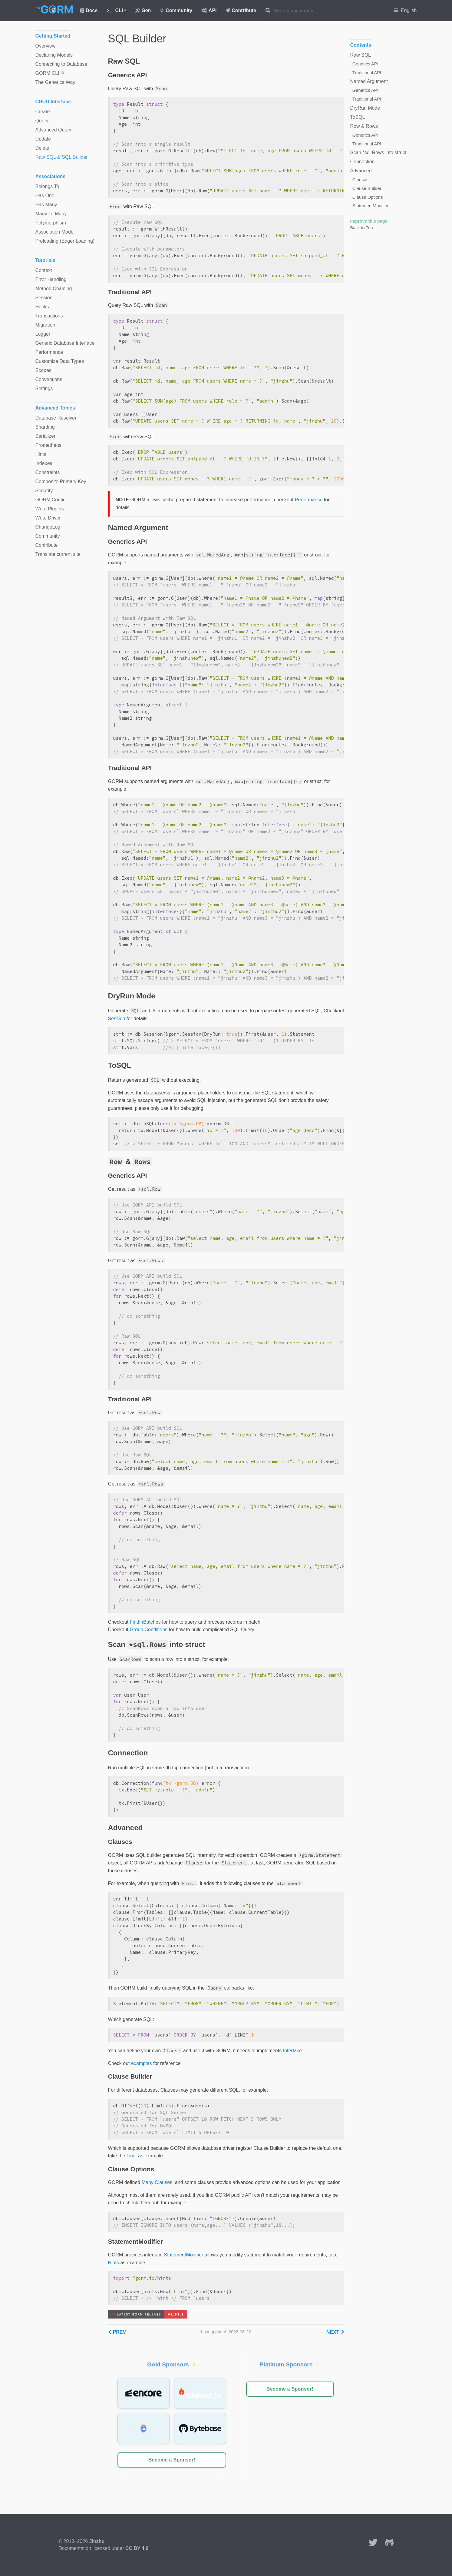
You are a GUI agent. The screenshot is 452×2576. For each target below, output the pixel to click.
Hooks (42, 306)
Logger (43, 334)
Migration (45, 324)
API (208, 10)
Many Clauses (157, 2182)
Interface (292, 2050)
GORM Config (50, 499)
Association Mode (54, 231)
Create (42, 111)
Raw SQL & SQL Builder (61, 157)
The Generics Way (55, 82)
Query (42, 120)
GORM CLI (49, 73)
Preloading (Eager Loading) (65, 241)
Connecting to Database (61, 64)
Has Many (46, 204)
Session (116, 1018)
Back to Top (361, 228)
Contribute (241, 10)
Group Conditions (149, 1629)
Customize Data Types (59, 361)
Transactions (49, 315)
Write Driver (48, 517)
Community (176, 10)
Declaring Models (54, 55)
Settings (44, 388)
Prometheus (48, 445)
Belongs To (47, 186)
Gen (143, 10)
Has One (44, 195)
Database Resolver (56, 417)
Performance (309, 499)
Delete (42, 148)
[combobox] (312, 11)
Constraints (47, 472)
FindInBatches (145, 1622)
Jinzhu (97, 2541)
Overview (45, 45)
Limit (132, 2155)
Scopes (43, 370)
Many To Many (51, 213)
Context (43, 270)
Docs (89, 10)
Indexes (43, 463)
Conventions (48, 379)
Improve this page (369, 221)
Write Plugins (49, 508)
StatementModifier (183, 2254)
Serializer (45, 436)
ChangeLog (48, 526)
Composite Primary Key (60, 481)
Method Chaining (53, 288)
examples (141, 2063)
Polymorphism (50, 222)
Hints (113, 2262)
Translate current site (58, 554)
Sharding (45, 427)
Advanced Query (53, 129)
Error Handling (51, 279)
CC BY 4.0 (136, 2548)
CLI (116, 10)
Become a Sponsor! (171, 2459)
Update (43, 138)
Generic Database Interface (65, 343)
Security (44, 490)
